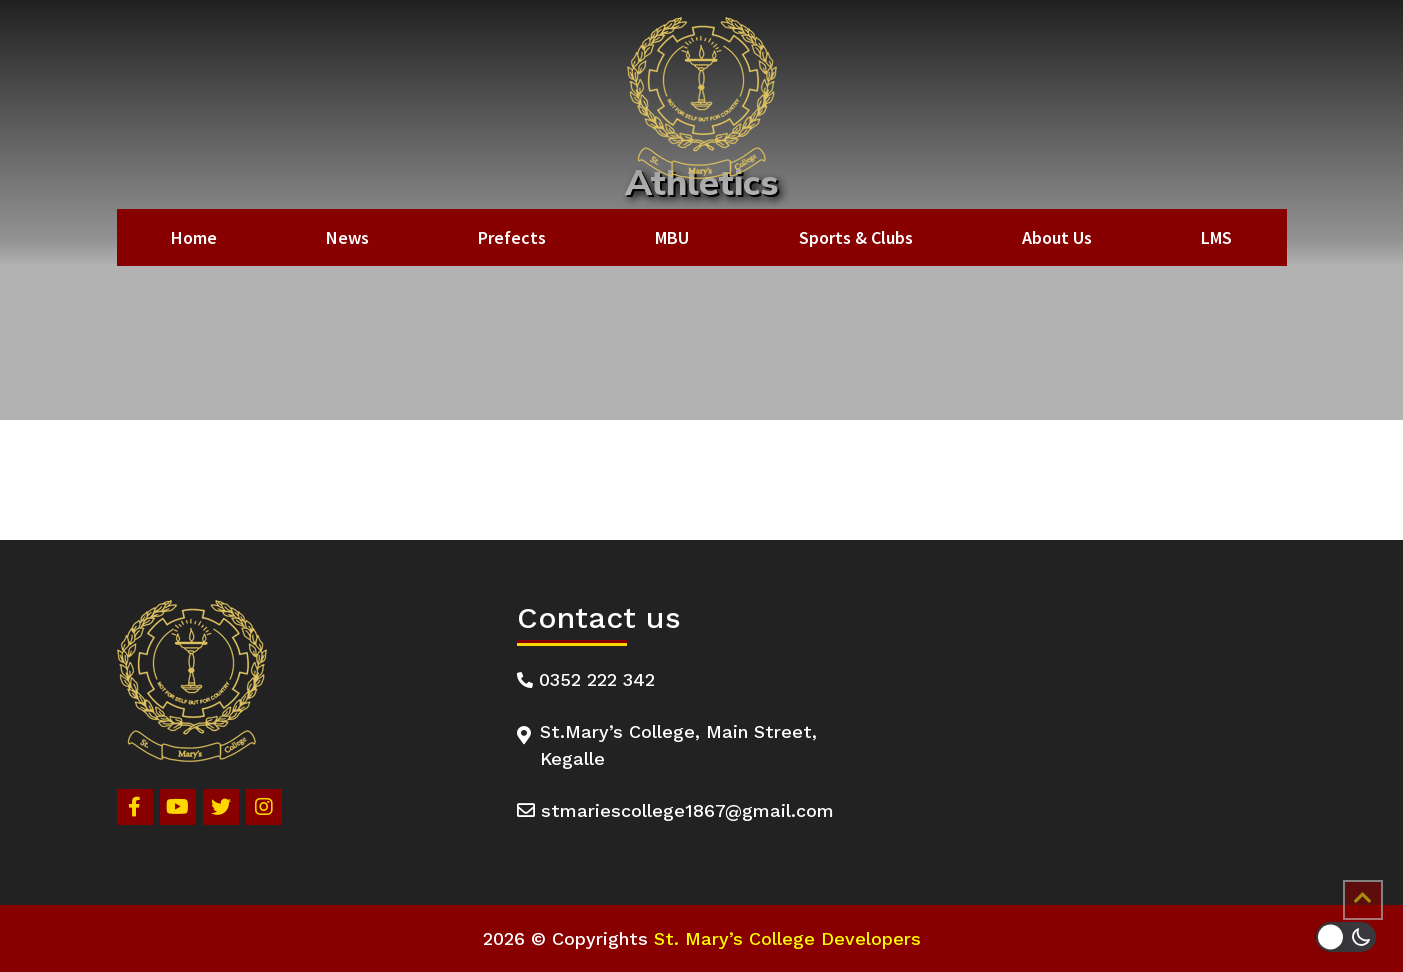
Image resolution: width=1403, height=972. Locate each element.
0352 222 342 (586, 679)
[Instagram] (264, 807)
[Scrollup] (1363, 900)
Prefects (512, 237)
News (347, 237)
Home (194, 237)
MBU (672, 237)
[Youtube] (178, 807)
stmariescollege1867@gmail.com (675, 810)
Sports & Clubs (856, 237)
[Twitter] (221, 807)
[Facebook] (135, 807)
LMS (1216, 237)
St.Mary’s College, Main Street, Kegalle (667, 745)
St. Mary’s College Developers (787, 938)
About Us (1057, 237)
